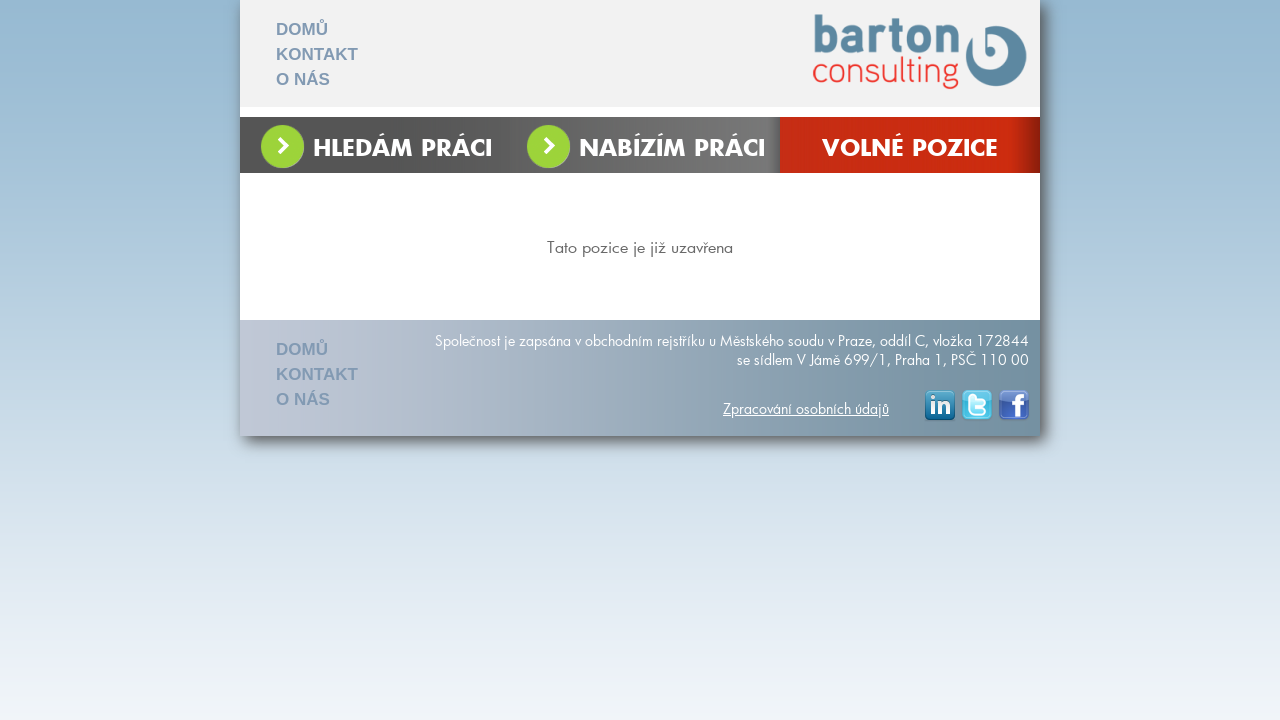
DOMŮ (302, 29)
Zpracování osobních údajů (806, 408)
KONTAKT (317, 54)
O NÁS (303, 79)
